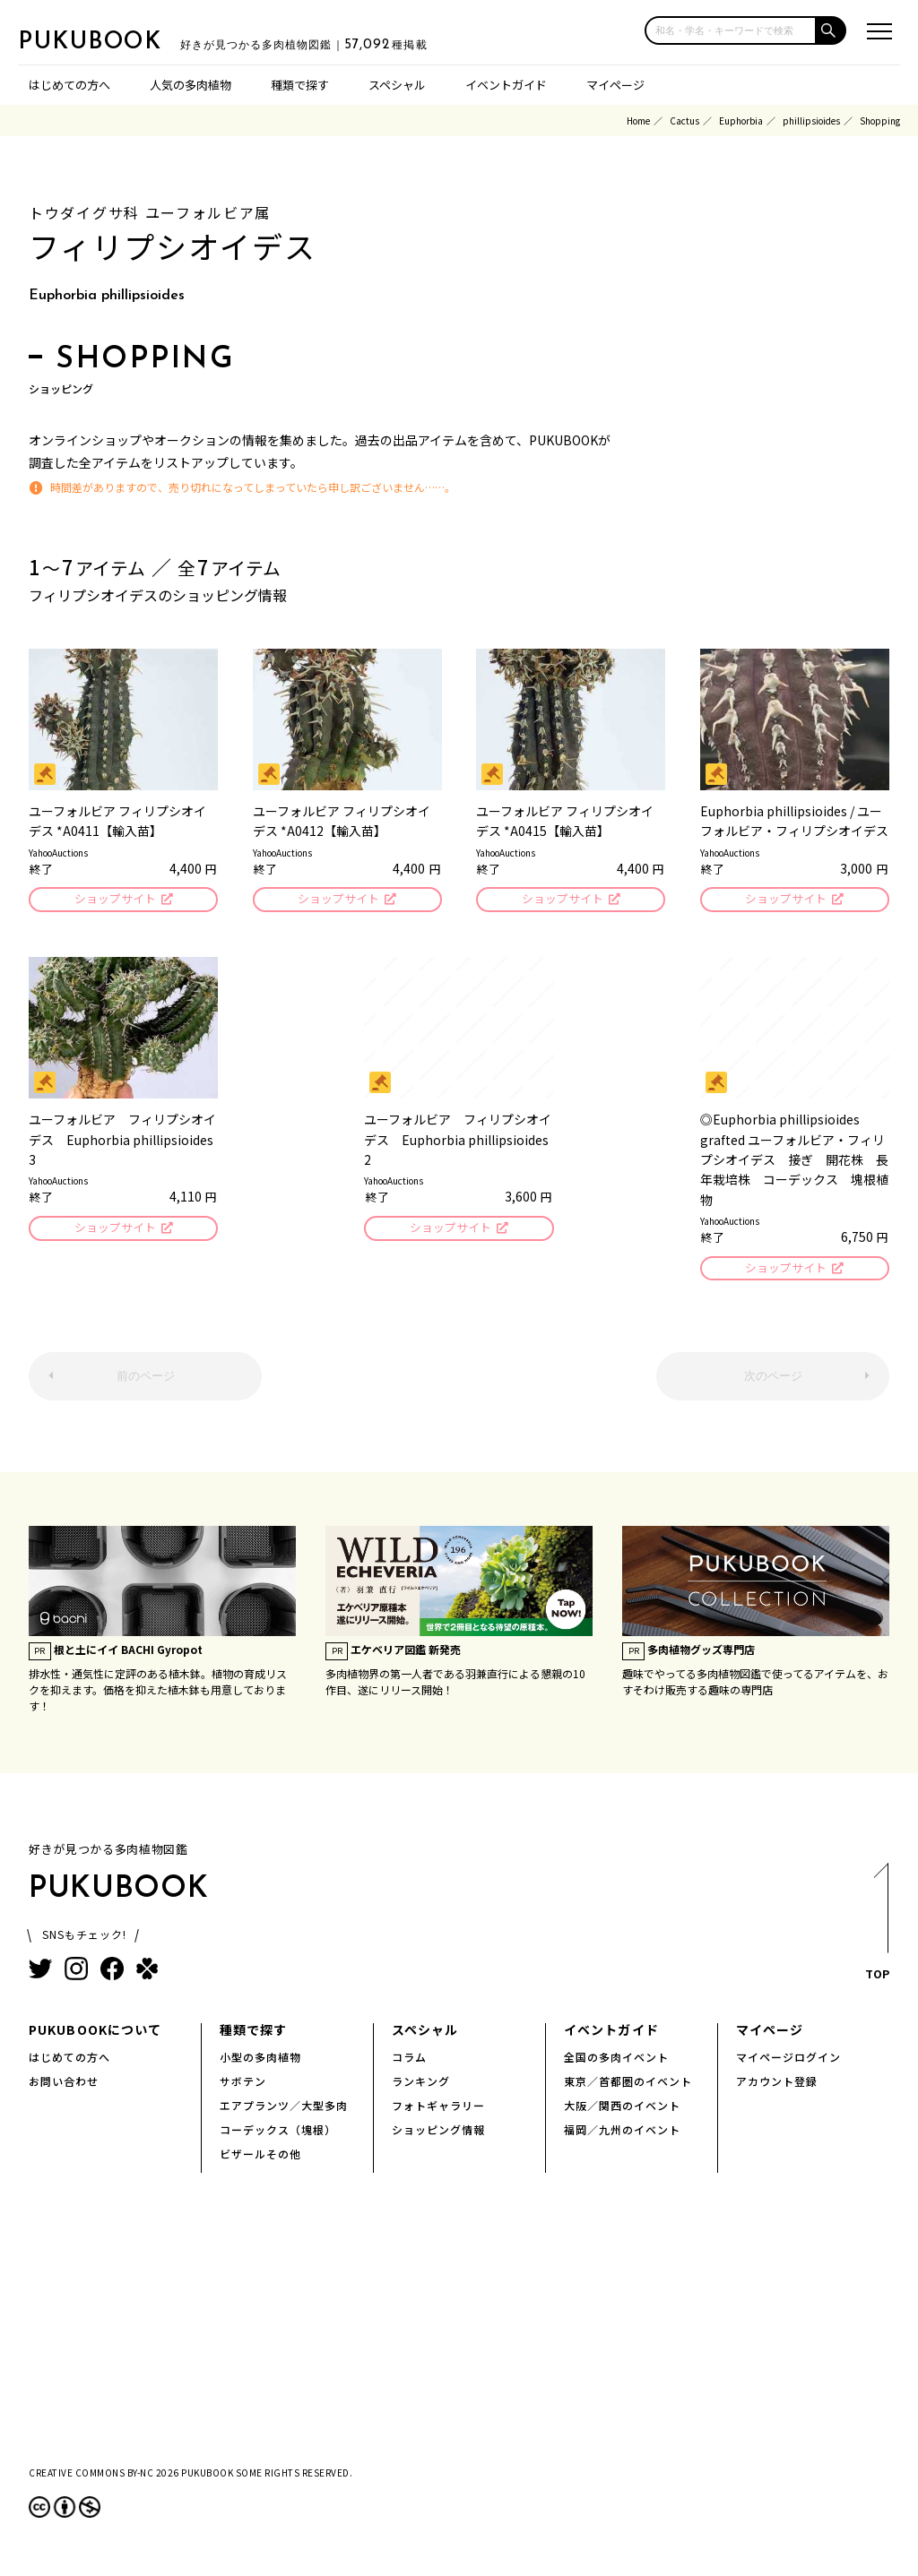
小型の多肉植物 (260, 2060)
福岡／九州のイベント (622, 2133)
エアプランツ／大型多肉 (284, 2108)
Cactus (684, 120)
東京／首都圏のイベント (628, 2084)
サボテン (243, 2084)
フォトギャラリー (438, 2108)
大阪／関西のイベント (622, 2108)
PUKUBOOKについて (95, 2033)
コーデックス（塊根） (278, 2133)
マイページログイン (788, 2060)
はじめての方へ (69, 84)
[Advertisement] (459, 2338)
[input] (731, 30)
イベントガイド (506, 84)
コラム (409, 2060)
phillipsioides (811, 120)
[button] (831, 30)
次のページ (773, 1380)
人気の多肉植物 (190, 84)
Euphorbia (741, 120)
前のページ (146, 1380)
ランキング (421, 2084)
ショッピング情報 (438, 2133)
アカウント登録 (777, 2084)
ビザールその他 (260, 2157)
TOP (876, 1930)
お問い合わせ (64, 2084)
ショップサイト (114, 900)
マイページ (615, 84)
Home (638, 120)
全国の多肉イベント (616, 2060)
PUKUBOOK (107, 41)
